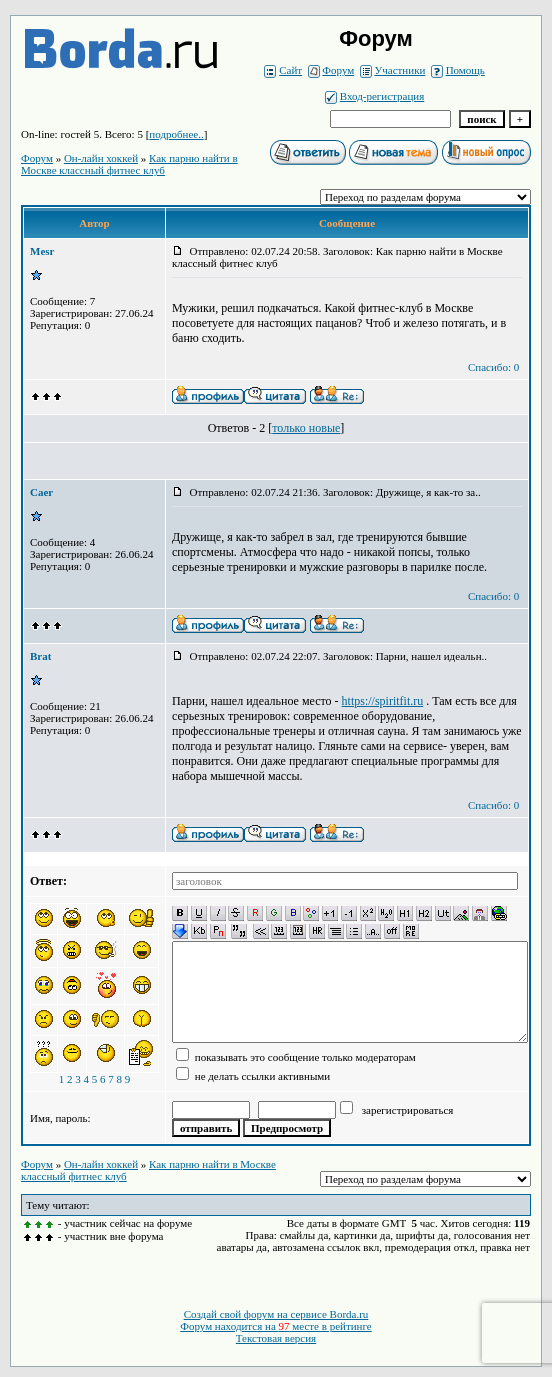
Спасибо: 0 (493, 367)
